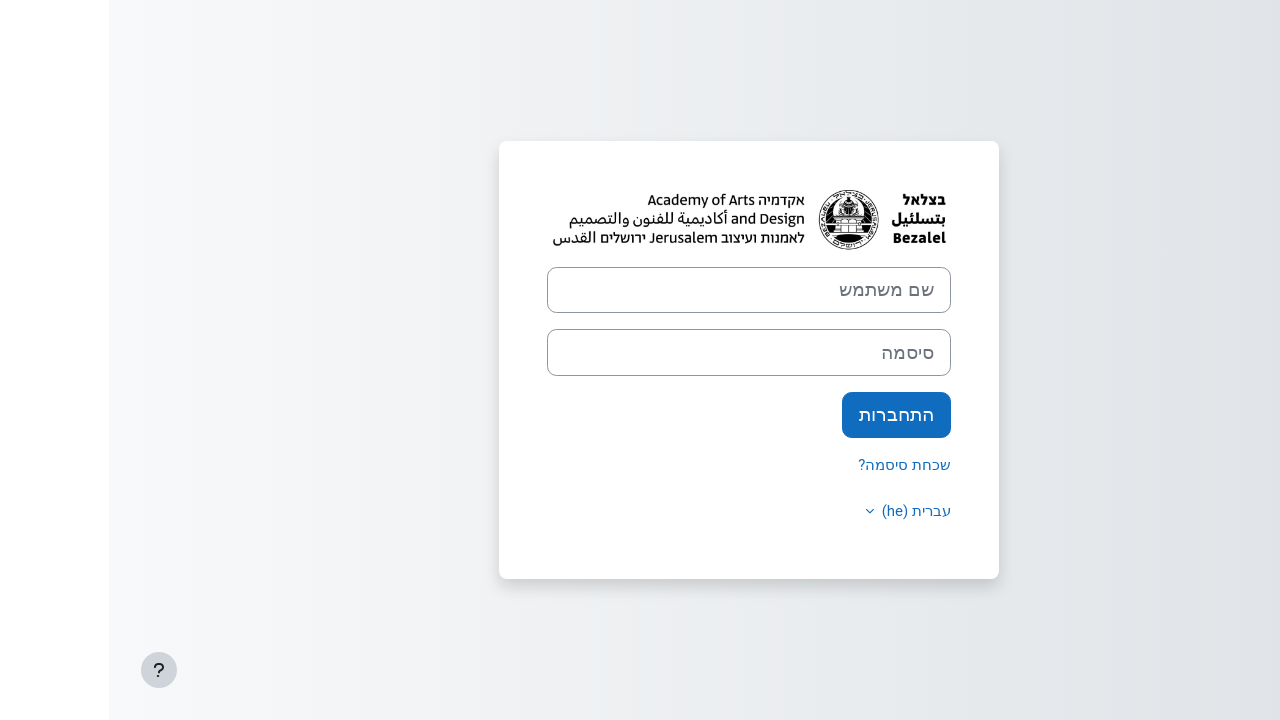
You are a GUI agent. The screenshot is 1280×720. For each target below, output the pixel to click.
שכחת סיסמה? (795, 465)
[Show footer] (50, 670)
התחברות (787, 415)
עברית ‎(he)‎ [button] (805, 511)
